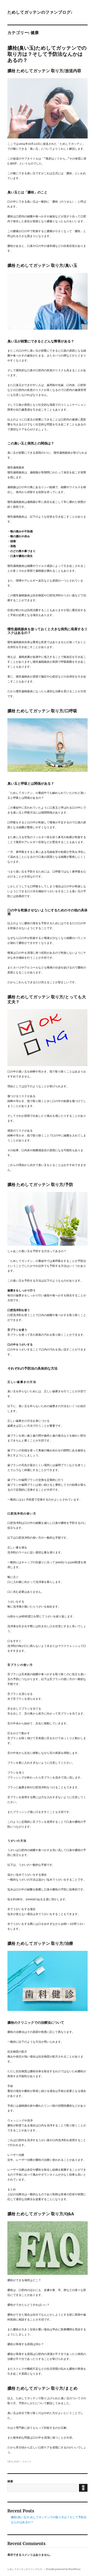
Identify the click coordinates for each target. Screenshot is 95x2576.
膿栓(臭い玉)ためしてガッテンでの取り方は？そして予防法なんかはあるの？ (47, 54)
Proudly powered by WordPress (63, 2569)
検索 (10, 2481)
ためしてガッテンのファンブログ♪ (40, 12)
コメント (26, 2461)
